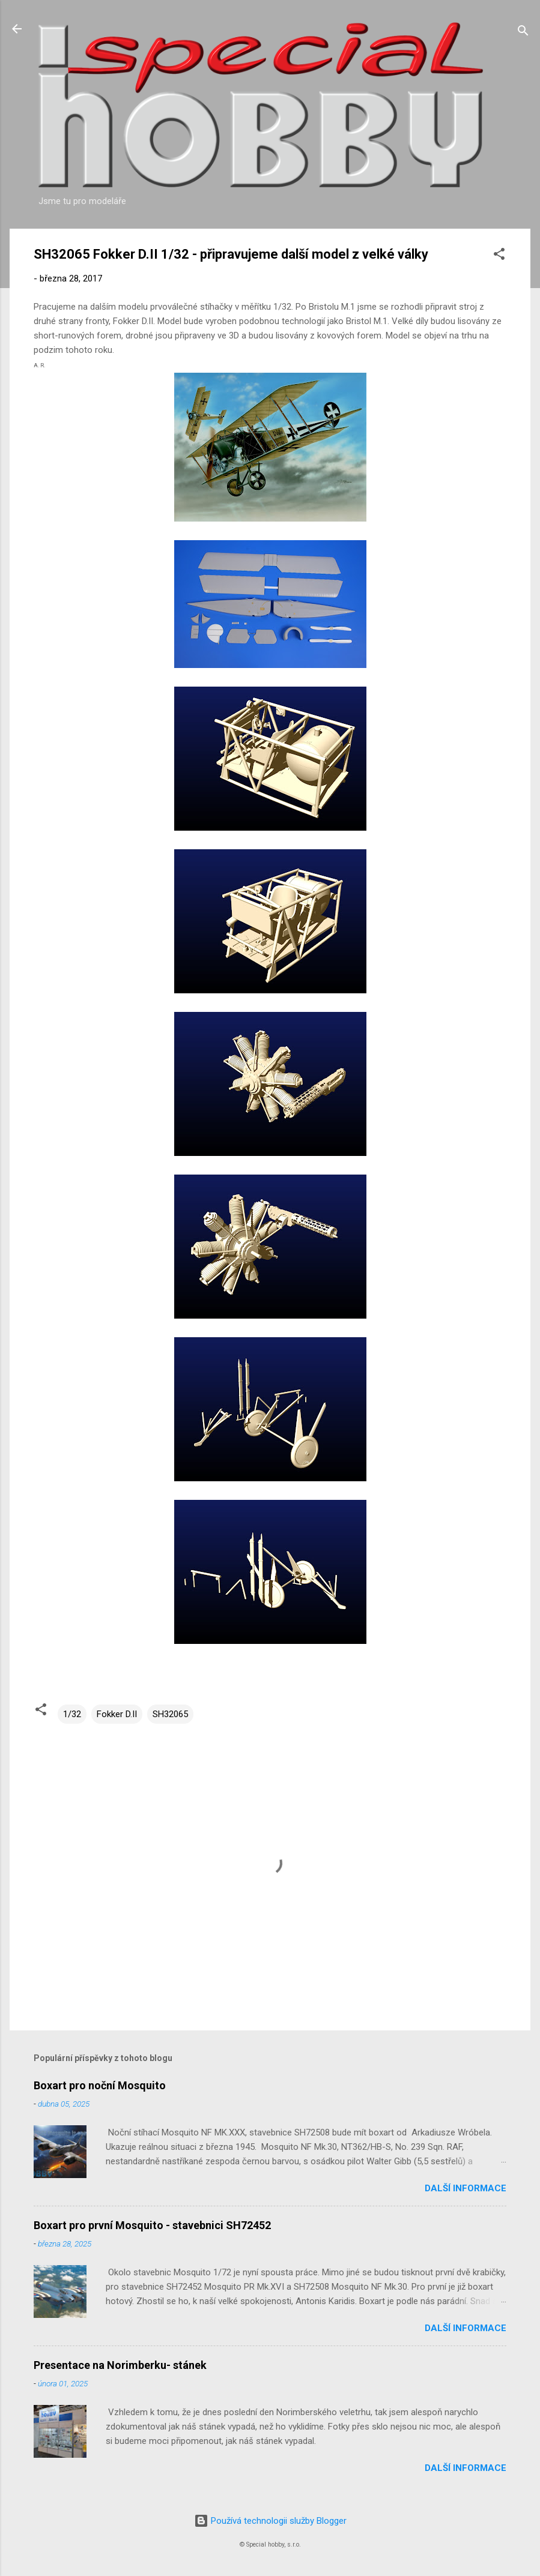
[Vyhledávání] (523, 32)
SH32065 (170, 1714)
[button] (499, 256)
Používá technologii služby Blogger (270, 2520)
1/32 (72, 1714)
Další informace (465, 2188)
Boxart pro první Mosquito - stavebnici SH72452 (152, 2225)
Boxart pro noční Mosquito (100, 2085)
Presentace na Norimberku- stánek (120, 2365)
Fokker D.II (117, 1714)
